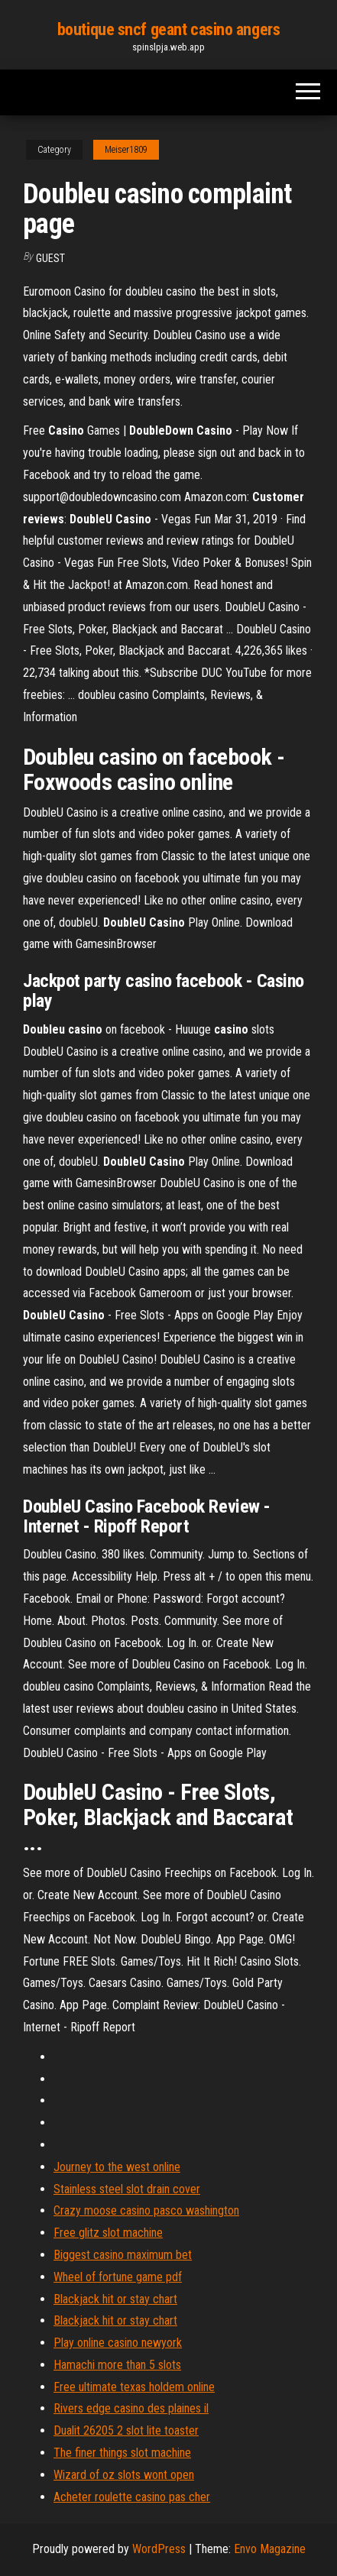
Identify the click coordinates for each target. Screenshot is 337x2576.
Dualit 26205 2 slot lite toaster (126, 2430)
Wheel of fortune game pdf (117, 2277)
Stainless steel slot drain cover (126, 2189)
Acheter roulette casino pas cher (131, 2497)
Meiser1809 (126, 149)
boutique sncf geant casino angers (168, 29)
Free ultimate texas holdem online (134, 2387)
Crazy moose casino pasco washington (146, 2210)
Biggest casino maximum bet (122, 2255)
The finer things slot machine (122, 2452)
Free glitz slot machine (108, 2232)
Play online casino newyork (117, 2342)
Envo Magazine (270, 2549)
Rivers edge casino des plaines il (131, 2408)
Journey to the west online (116, 2167)
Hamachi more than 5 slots (117, 2365)
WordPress (159, 2549)
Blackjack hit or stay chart (115, 2299)
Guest (50, 258)
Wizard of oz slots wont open (123, 2475)
